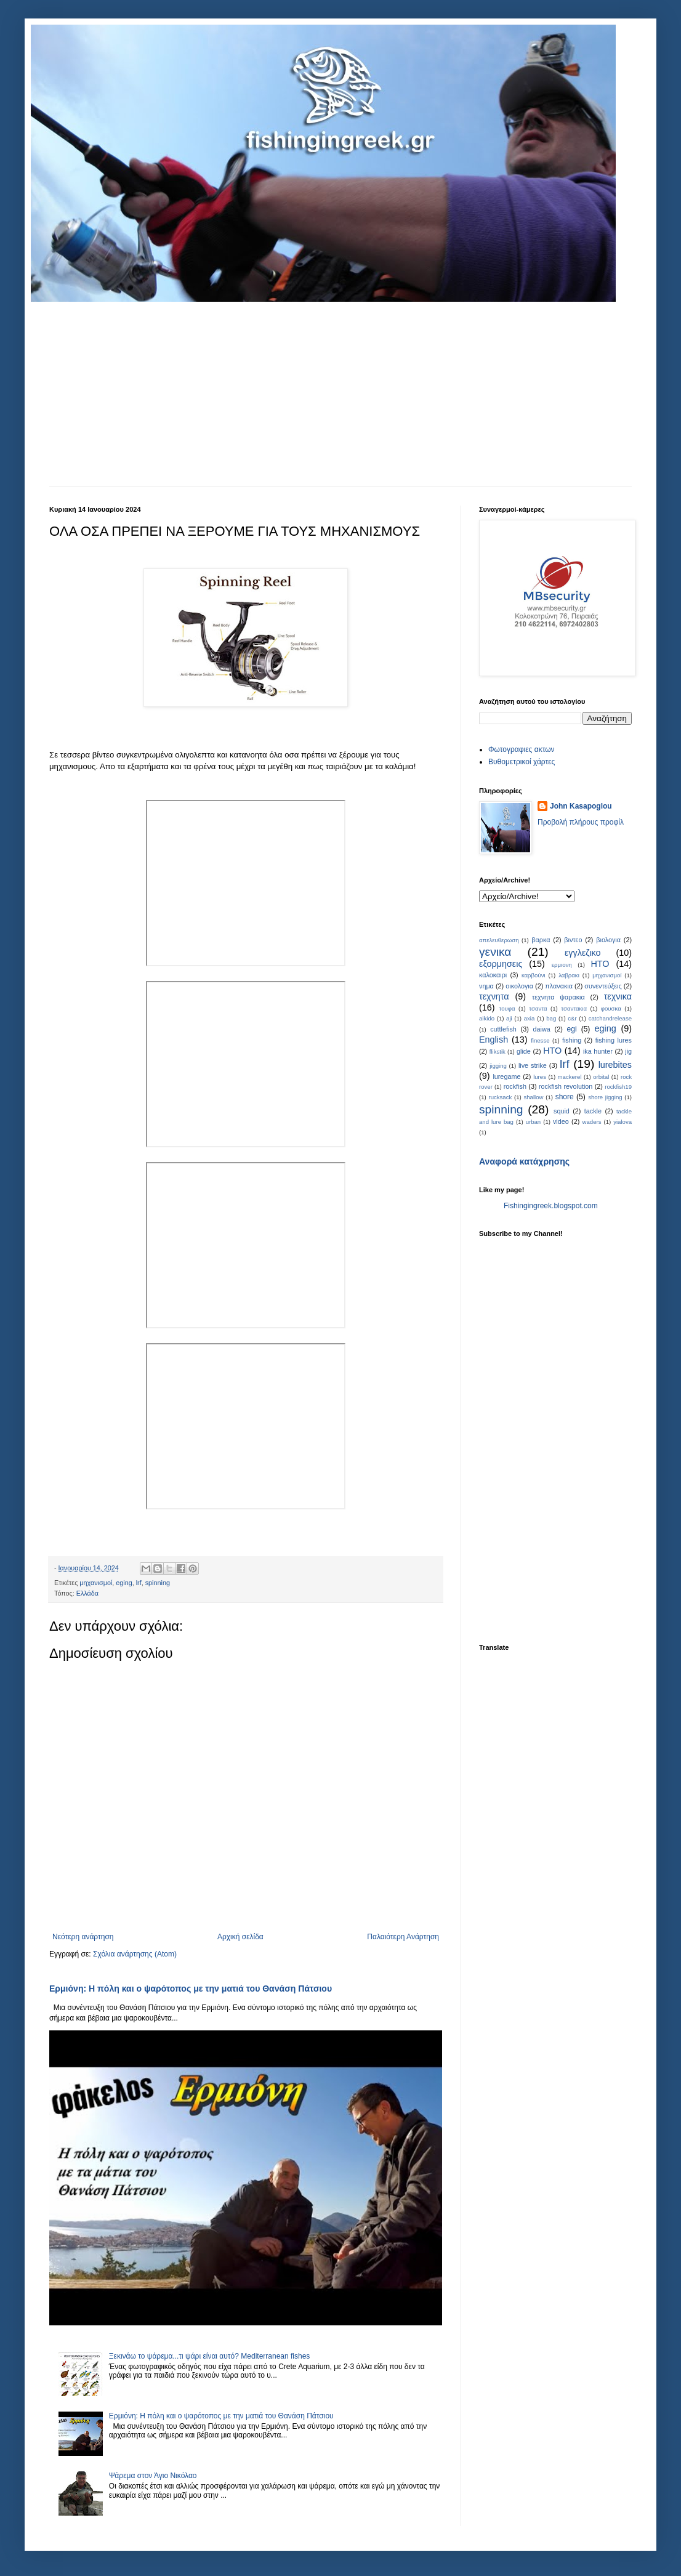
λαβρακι (568, 975)
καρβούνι (534, 975)
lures (539, 1076)
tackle (593, 1111)
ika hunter (598, 1051)
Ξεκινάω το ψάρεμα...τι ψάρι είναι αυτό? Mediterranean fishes (209, 2356)
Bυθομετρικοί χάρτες (521, 761)
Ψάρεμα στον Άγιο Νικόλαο (153, 2475)
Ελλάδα (87, 1593)
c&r (572, 1018)
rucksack (500, 1097)
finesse (540, 1040)
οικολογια (519, 986)
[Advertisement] (340, 394)
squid (562, 1111)
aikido (486, 1018)
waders (592, 1121)
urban (533, 1121)
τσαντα (538, 1008)
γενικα (495, 951)
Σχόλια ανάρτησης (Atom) (135, 1954)
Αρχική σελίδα (240, 1936)
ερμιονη (562, 964)
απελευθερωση (499, 940)
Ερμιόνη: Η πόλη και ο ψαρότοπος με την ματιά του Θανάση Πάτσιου (190, 1988)
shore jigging (605, 1097)
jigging (498, 1065)
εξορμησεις (500, 964)
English (493, 1039)
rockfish (515, 1086)
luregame (506, 1076)
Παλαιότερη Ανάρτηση (403, 1936)
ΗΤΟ (599, 964)
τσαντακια (574, 1008)
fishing (571, 1040)
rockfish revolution (565, 1086)
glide (524, 1051)
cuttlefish (503, 1029)
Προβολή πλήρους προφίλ (581, 822)
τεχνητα (494, 996)
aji (509, 1018)
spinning (157, 1582)
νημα (486, 986)
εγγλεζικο (583, 953)
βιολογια (608, 939)
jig (628, 1051)
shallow (533, 1097)
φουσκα (611, 1008)
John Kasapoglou (581, 806)
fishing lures (613, 1040)
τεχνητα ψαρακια (558, 997)
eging (124, 1582)
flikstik (498, 1051)
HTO (552, 1051)
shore (564, 1096)
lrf (139, 1582)
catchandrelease (610, 1018)
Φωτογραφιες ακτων (521, 749)
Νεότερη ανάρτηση (82, 1936)
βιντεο (573, 939)
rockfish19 (618, 1086)
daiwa (541, 1029)
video (561, 1121)
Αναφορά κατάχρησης (524, 1161)
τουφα (507, 1008)
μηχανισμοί (95, 1582)
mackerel (570, 1076)
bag (551, 1018)
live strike (532, 1065)
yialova (622, 1121)
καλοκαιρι (493, 975)
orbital (601, 1076)
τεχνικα (618, 996)
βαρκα (540, 939)
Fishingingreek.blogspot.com (551, 1205)
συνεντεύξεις (602, 986)
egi (572, 1029)
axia (529, 1018)
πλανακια (559, 986)
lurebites (615, 1065)
